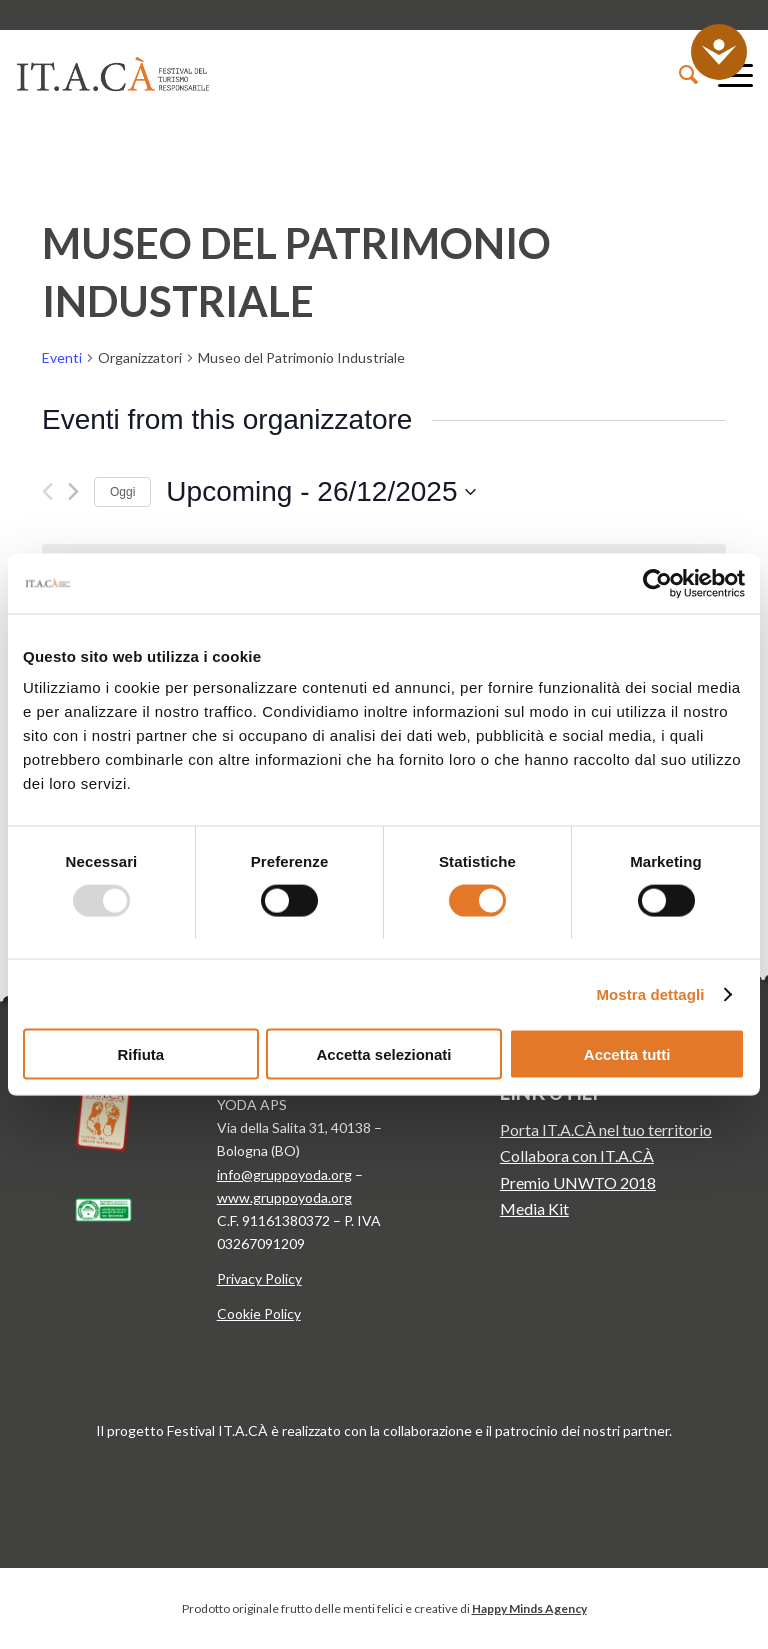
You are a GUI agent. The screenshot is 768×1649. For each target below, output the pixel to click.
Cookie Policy (259, 1313)
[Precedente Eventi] (47, 491)
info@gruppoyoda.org (284, 1174)
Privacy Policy (259, 1278)
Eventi (62, 357)
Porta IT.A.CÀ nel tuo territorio (606, 1129)
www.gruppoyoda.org (284, 1197)
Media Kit (534, 1208)
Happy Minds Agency (529, 1608)
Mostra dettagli (650, 993)
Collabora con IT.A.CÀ (577, 1155)
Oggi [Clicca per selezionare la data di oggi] (122, 492)
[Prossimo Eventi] (73, 491)
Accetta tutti (627, 1054)
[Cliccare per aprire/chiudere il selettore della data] (321, 492)
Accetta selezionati (383, 1054)
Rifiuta (140, 1054)
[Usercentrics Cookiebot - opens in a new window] (657, 583)
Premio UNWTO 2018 (578, 1182)
